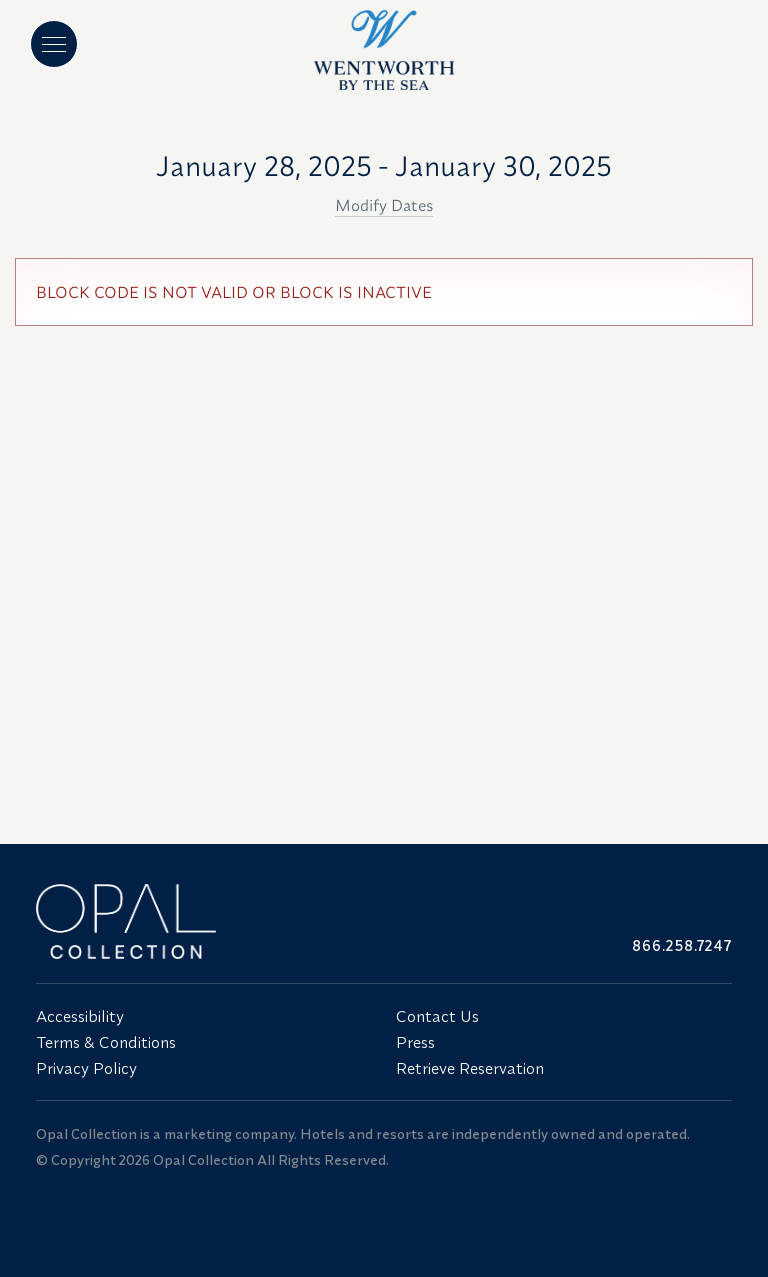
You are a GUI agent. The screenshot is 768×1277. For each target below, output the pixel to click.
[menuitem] (204, 1016)
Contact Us (437, 1016)
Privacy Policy (86, 1068)
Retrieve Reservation (470, 1068)
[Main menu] (54, 44)
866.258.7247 (682, 945)
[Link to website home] (204, 921)
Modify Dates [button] (384, 205)
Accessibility (80, 1016)
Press (415, 1042)
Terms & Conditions (106, 1042)
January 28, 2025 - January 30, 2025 (384, 165)
